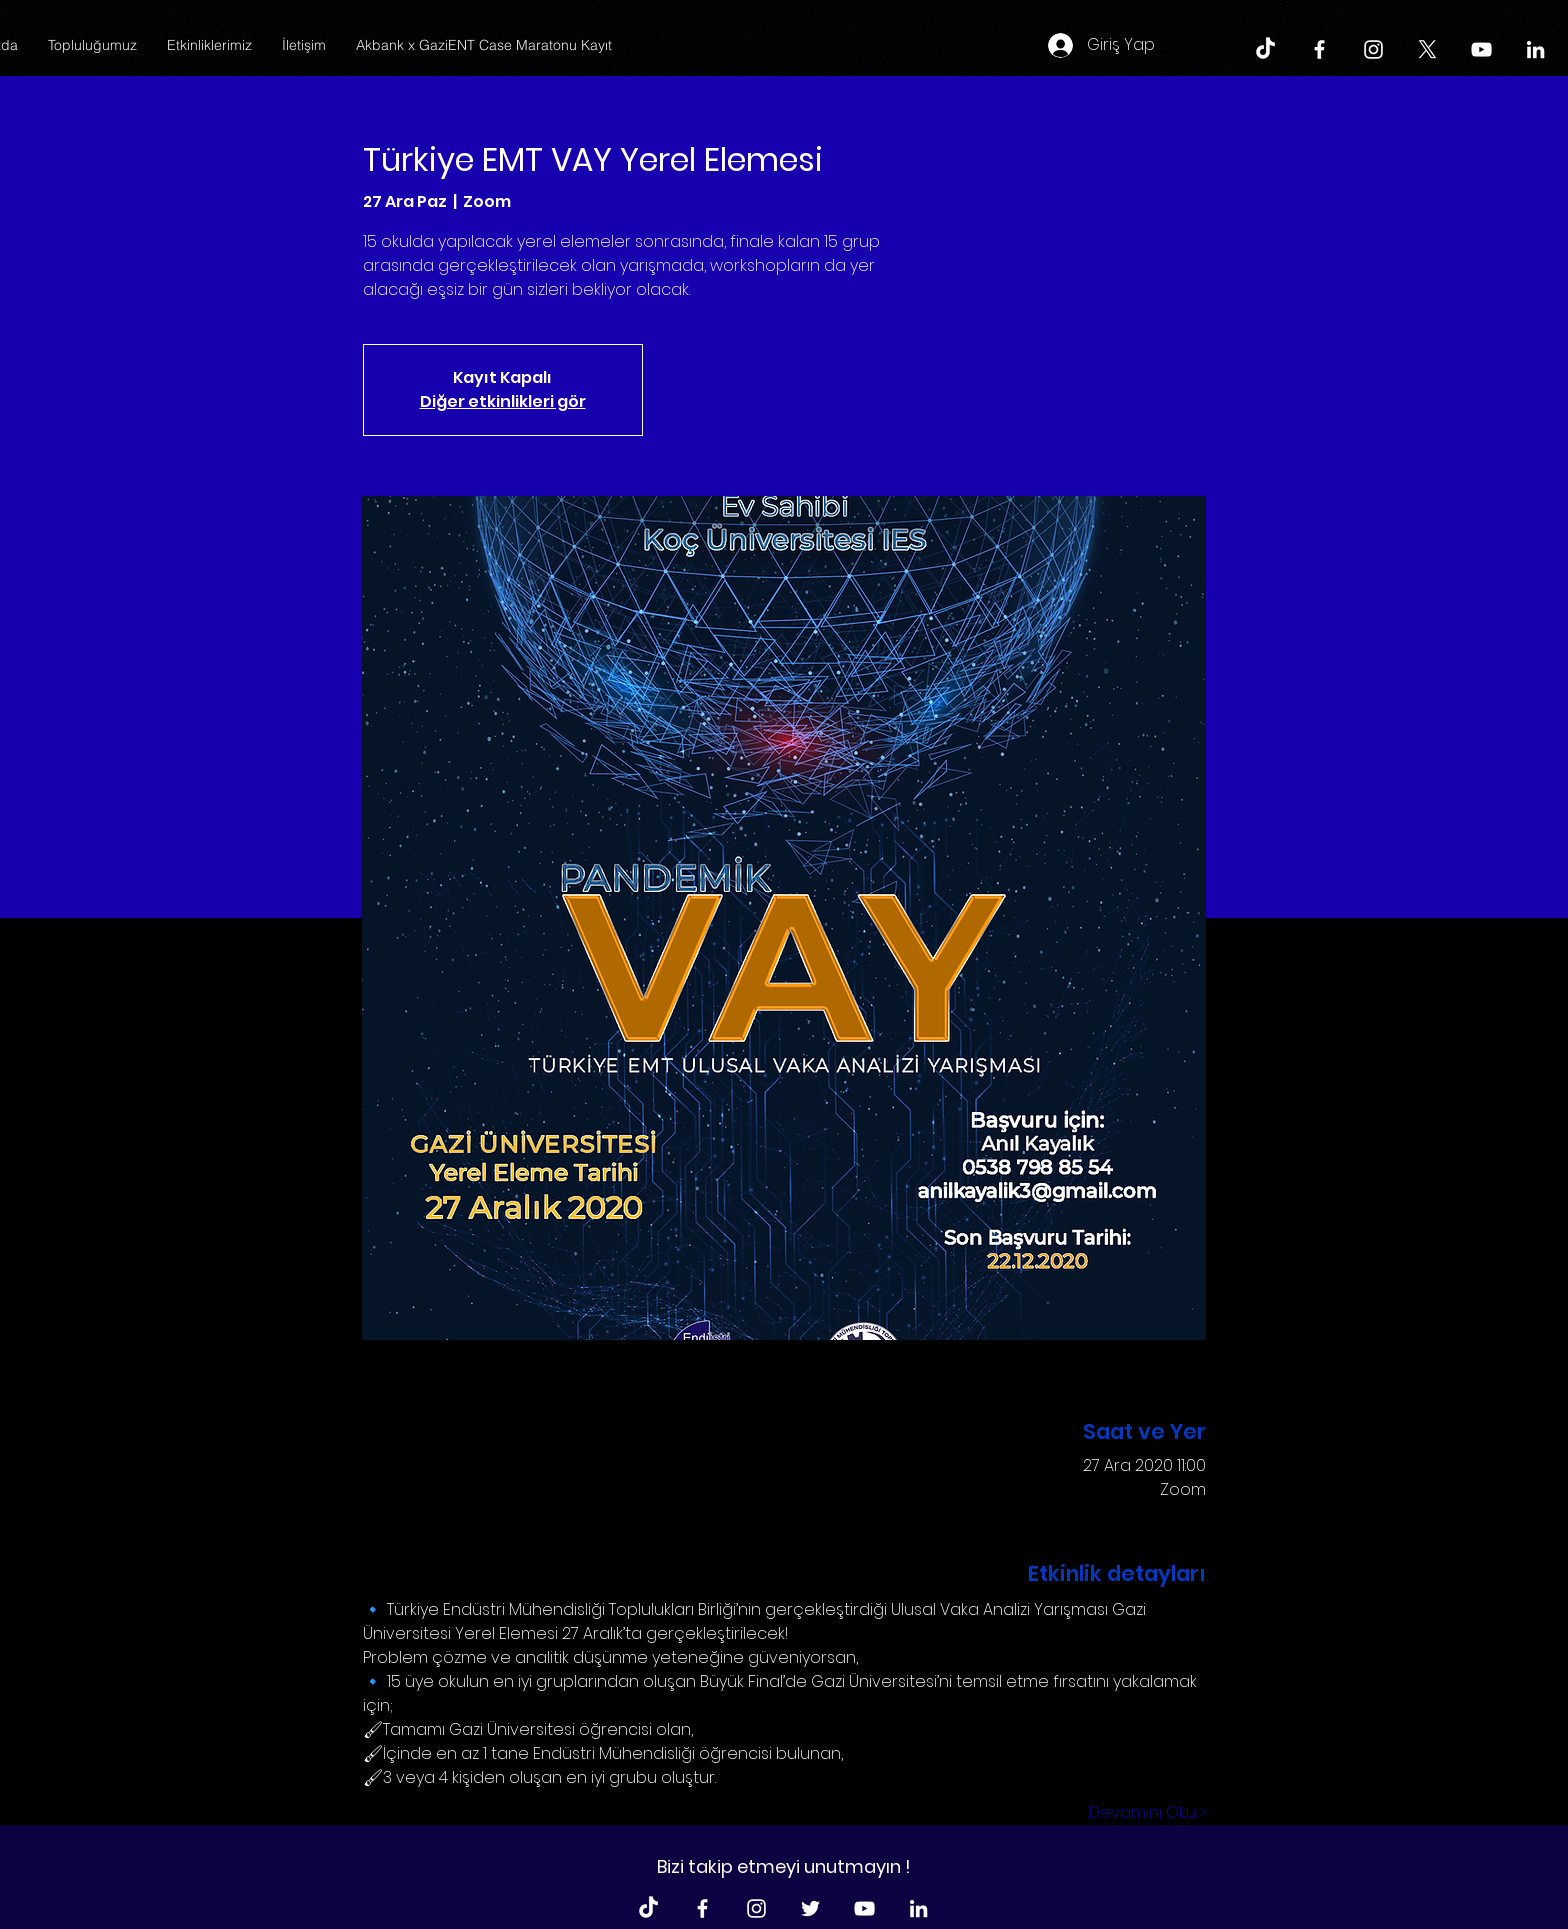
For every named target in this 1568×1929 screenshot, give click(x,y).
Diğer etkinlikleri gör (503, 401)
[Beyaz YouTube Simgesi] (1481, 49)
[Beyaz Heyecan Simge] (810, 1908)
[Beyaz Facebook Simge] (1319, 49)
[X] (1427, 49)
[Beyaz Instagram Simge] (1373, 49)
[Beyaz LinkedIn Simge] (1535, 49)
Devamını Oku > (1147, 1813)
